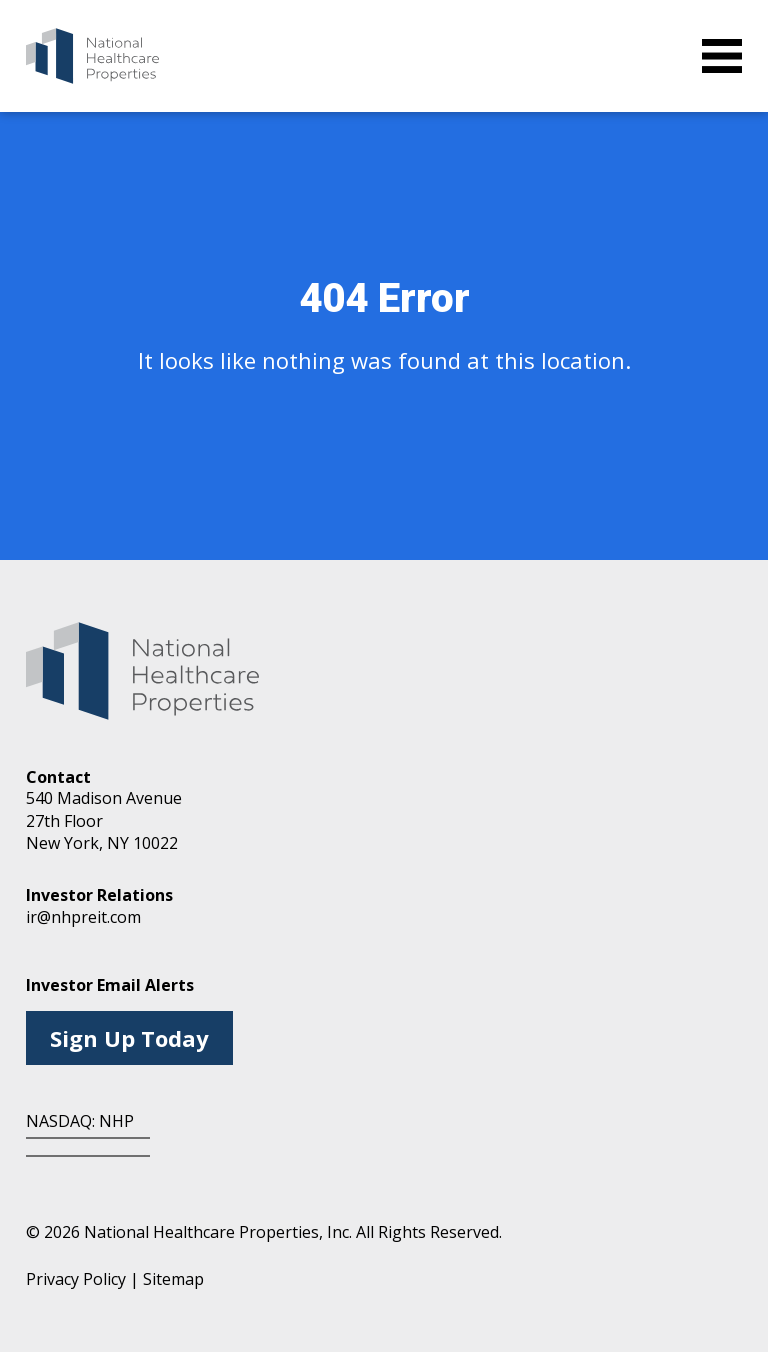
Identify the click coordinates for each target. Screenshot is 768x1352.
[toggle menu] (722, 56)
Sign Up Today (129, 1038)
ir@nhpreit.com (83, 917)
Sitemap (173, 1279)
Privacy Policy (76, 1279)
